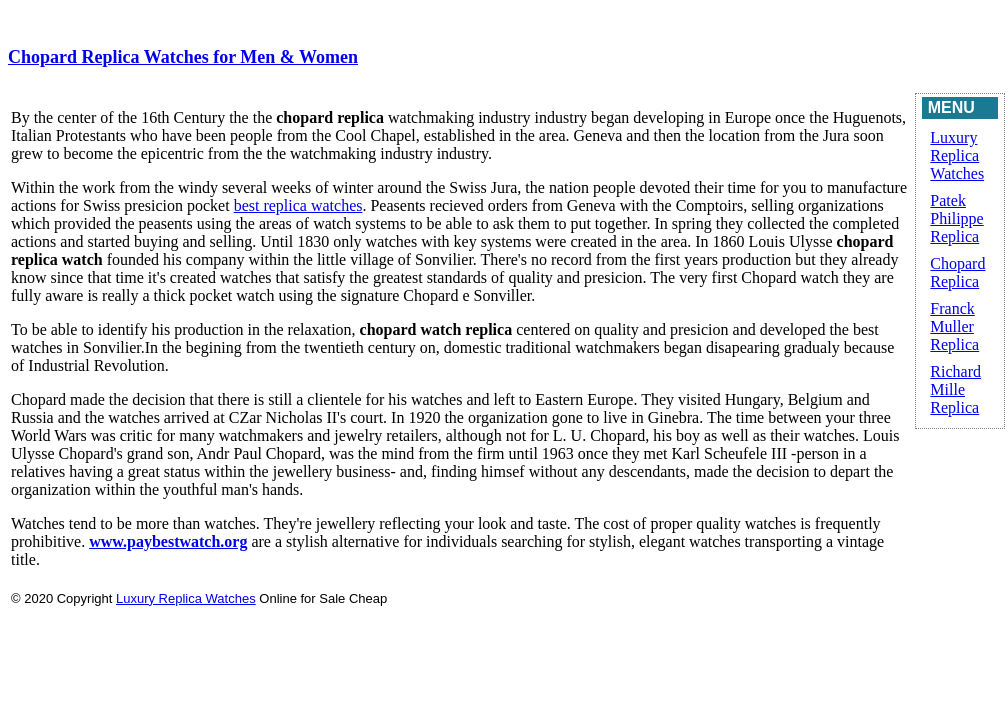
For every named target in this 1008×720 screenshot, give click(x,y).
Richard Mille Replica (955, 389)
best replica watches (298, 205)
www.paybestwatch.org (168, 541)
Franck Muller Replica (954, 326)
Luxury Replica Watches (957, 155)
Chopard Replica (957, 272)
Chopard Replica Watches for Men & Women (183, 57)
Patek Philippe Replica (956, 218)
